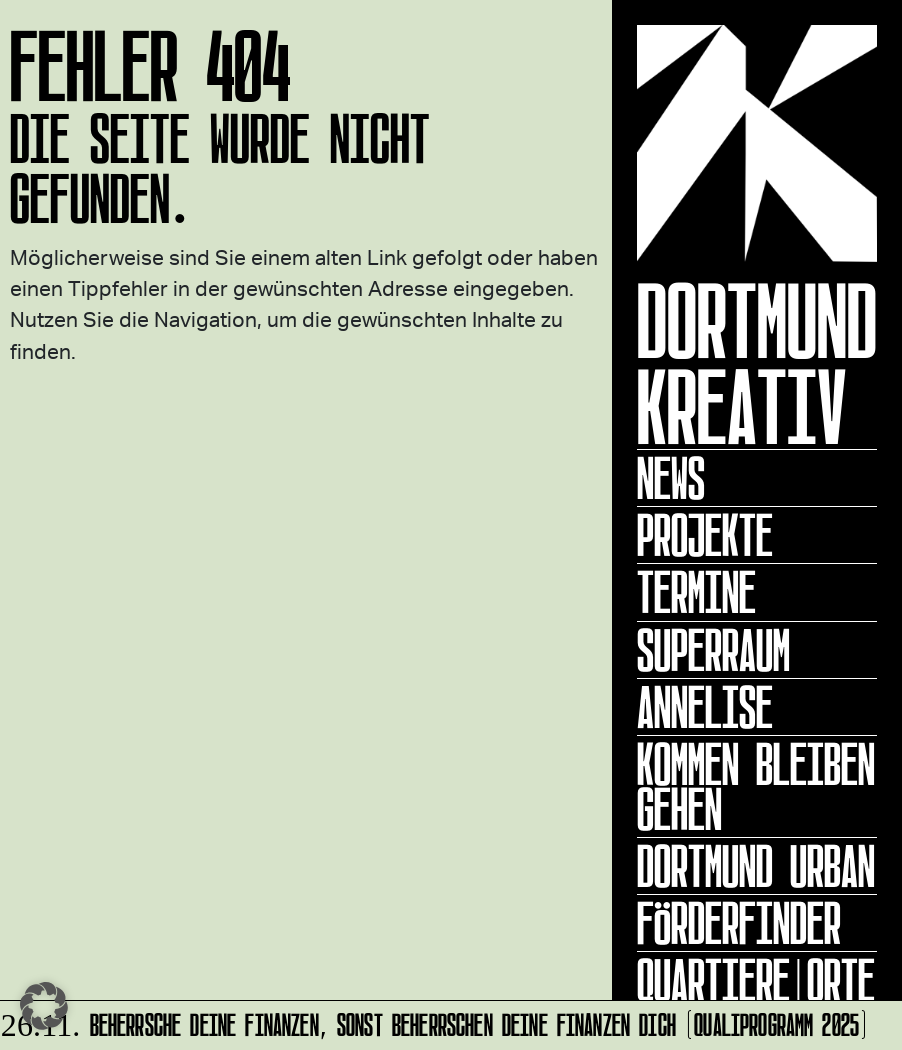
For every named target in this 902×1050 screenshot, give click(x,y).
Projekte (705, 535)
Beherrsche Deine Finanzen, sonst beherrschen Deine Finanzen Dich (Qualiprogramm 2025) (436, 1021)
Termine (696, 592)
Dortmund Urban (756, 866)
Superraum (713, 650)
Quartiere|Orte (756, 980)
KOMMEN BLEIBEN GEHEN (756, 786)
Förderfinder (739, 923)
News (671, 478)
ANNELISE (705, 707)
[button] (44, 1006)
